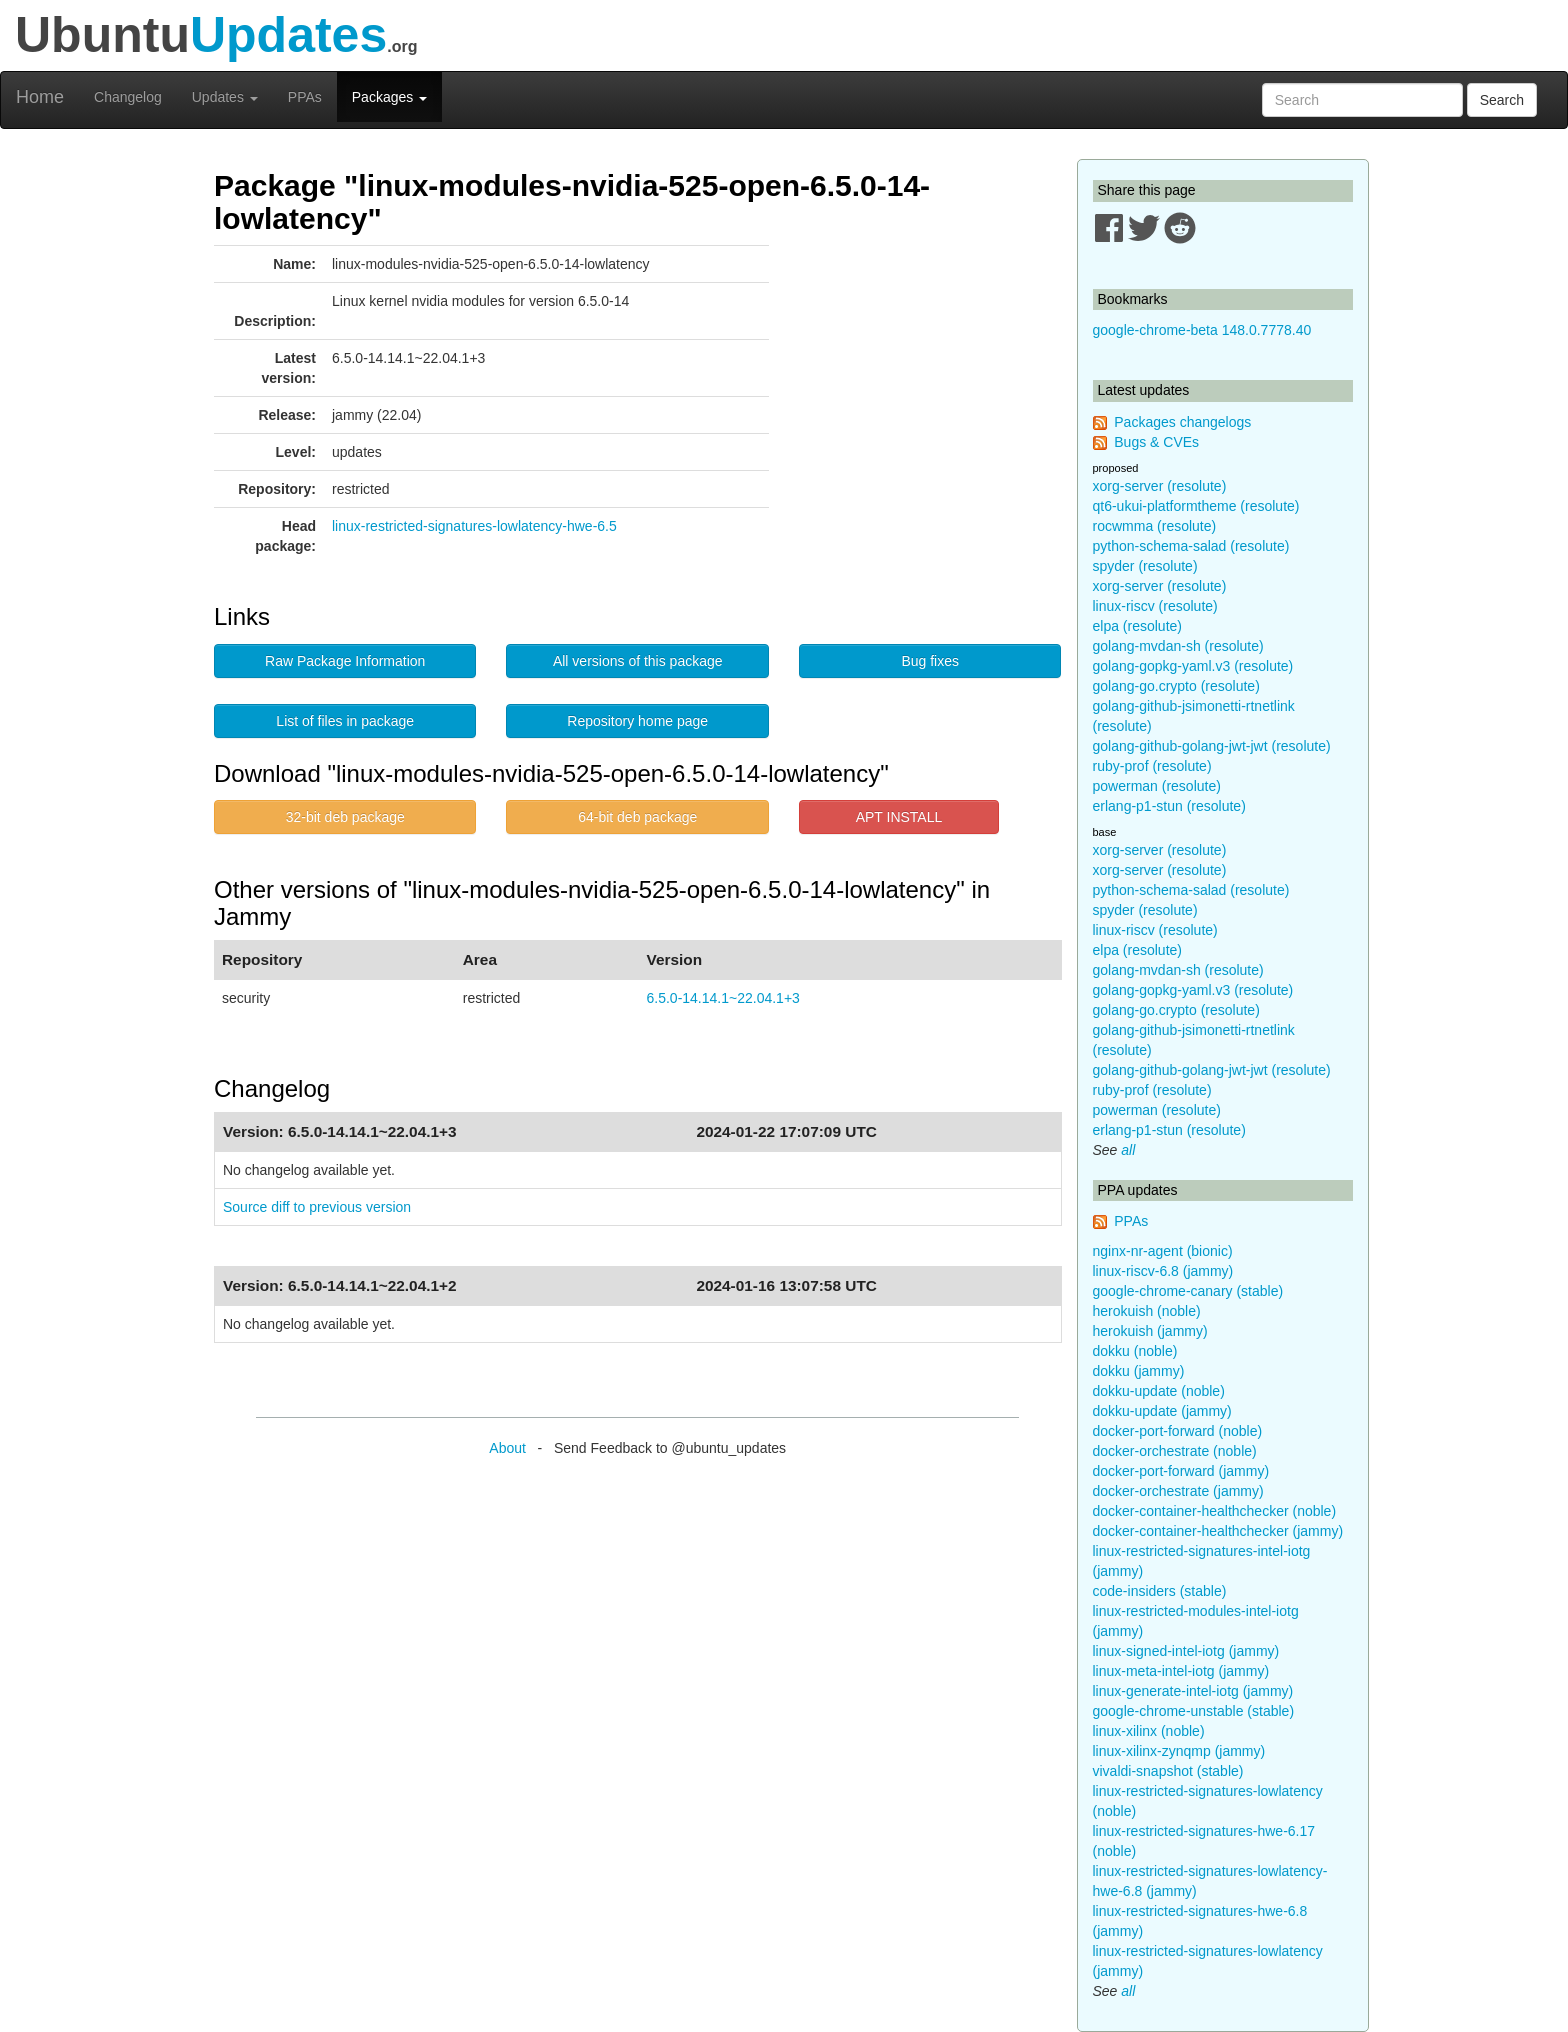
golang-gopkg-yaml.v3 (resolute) (1193, 666)
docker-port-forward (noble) (1178, 1431)
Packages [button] (389, 97)
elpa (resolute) (1138, 626)
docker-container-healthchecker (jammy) (1218, 1531)
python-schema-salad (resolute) (1191, 546)
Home (40, 97)
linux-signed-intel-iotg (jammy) (1186, 1651)
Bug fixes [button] (930, 661)
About (507, 1448)
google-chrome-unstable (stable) (1194, 1711)
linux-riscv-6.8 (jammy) (1163, 1271)
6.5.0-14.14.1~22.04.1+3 (723, 998)
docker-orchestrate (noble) (1175, 1451)
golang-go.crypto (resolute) (1176, 686)
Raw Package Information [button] (345, 661)
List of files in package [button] (345, 721)
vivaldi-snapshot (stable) (1168, 1771)
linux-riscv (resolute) (1155, 606)
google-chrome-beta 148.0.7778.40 (1202, 330)
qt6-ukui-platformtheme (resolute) (1196, 506)
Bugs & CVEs (1156, 442)
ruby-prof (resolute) (1152, 766)
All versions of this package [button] (638, 661)
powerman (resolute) (1157, 786)
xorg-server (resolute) (1160, 486)
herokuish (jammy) (1150, 1331)
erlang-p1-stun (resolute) (1169, 806)
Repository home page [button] (637, 721)
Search (1502, 100)
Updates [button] (225, 97)
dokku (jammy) (1139, 1371)
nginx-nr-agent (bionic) (1163, 1251)
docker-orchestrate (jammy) (1178, 1491)
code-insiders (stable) (1160, 1591)
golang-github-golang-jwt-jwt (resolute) (1212, 746)
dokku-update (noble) (1159, 1391)
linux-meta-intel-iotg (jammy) (1181, 1671)
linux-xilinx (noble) (1149, 1731)
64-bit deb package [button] (637, 817)
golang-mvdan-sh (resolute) (1178, 646)
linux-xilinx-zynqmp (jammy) (1179, 1751)
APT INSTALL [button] (899, 817)
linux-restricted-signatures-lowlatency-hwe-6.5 (474, 526)
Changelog (128, 97)
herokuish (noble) (1147, 1311)
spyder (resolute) (1145, 566)
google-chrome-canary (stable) (1188, 1291)
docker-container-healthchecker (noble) (1215, 1511)
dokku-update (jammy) (1162, 1411)
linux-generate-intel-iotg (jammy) (1193, 1691)
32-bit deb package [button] (345, 817)
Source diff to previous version (317, 1207)
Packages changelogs (1182, 422)
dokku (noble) (1135, 1351)
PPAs (305, 97)
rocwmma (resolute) (1155, 526)
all (1128, 1150)
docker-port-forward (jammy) (1181, 1471)
